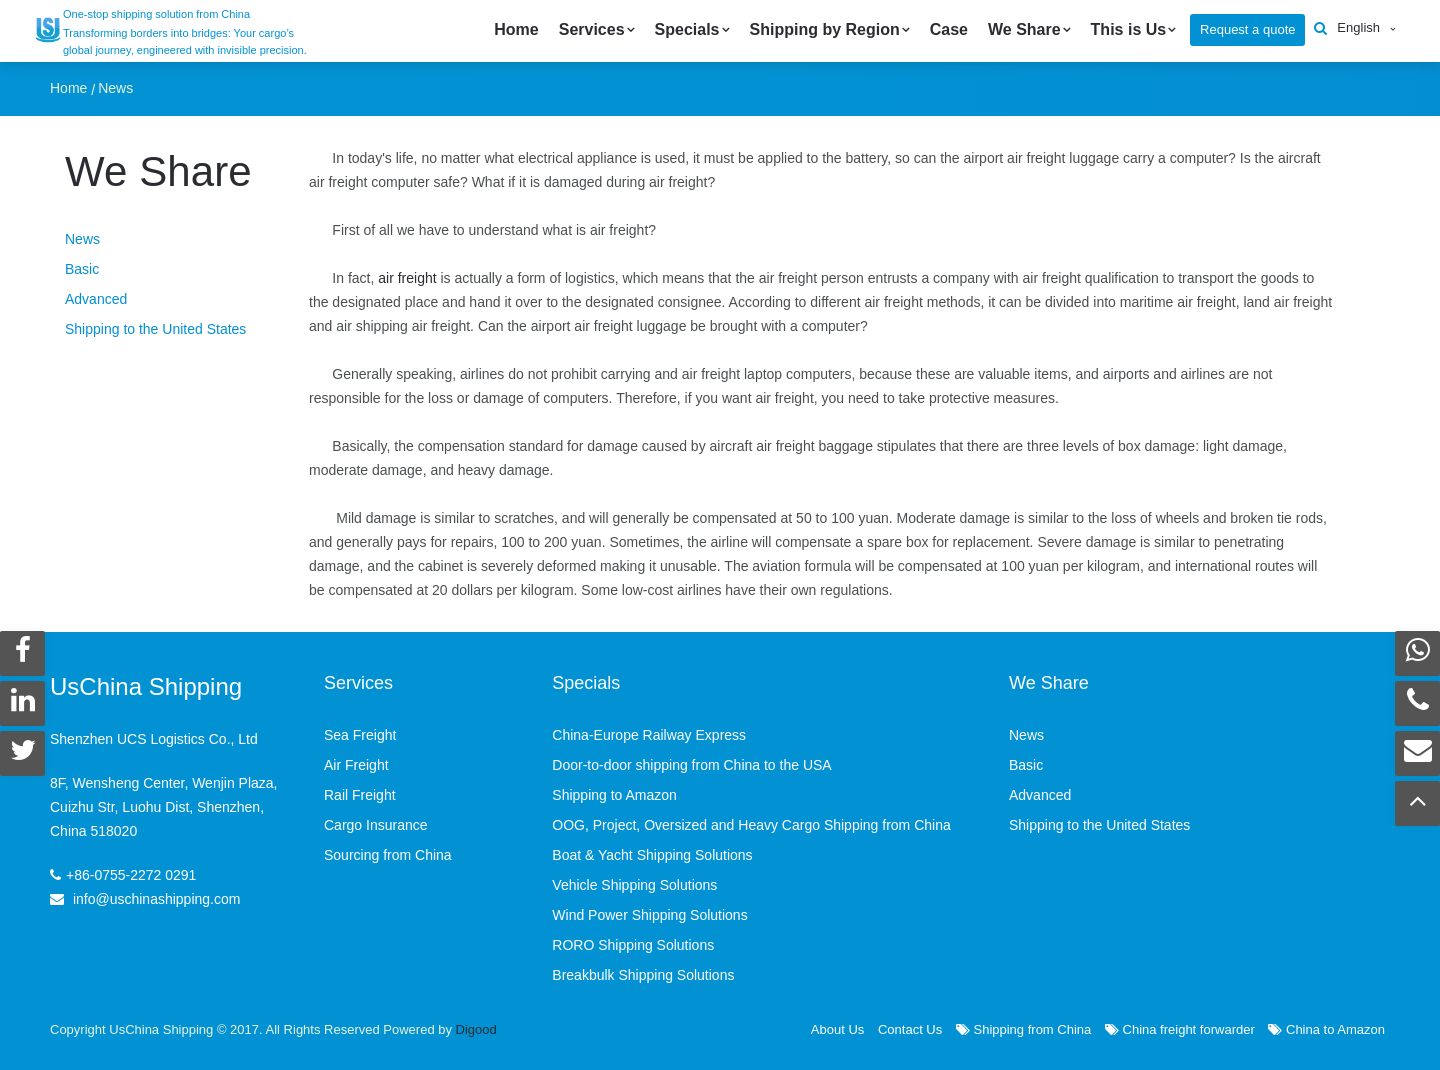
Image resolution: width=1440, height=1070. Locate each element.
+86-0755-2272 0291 (131, 875)
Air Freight (356, 765)
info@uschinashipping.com (157, 899)
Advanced (96, 299)
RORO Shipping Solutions (633, 945)
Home (516, 29)
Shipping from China (1023, 1029)
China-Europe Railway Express (649, 735)
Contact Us (910, 1029)
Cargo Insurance (376, 825)
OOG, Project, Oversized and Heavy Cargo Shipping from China (751, 825)
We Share (1024, 29)
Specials (687, 29)
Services (592, 29)
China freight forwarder (1180, 1029)
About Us (837, 1029)
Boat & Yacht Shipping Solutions (652, 855)
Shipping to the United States (155, 329)
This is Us (1129, 29)
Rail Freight (360, 795)
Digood (476, 1029)
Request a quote (1247, 29)
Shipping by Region (825, 29)
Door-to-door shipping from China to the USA (691, 765)
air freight (407, 278)
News (115, 88)
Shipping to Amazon (614, 795)
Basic (82, 269)
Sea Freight (360, 735)
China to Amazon (1326, 1029)
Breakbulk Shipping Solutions (643, 975)
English (1358, 27)
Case (949, 29)
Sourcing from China (388, 855)
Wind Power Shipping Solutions (649, 915)
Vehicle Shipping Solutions (634, 885)
